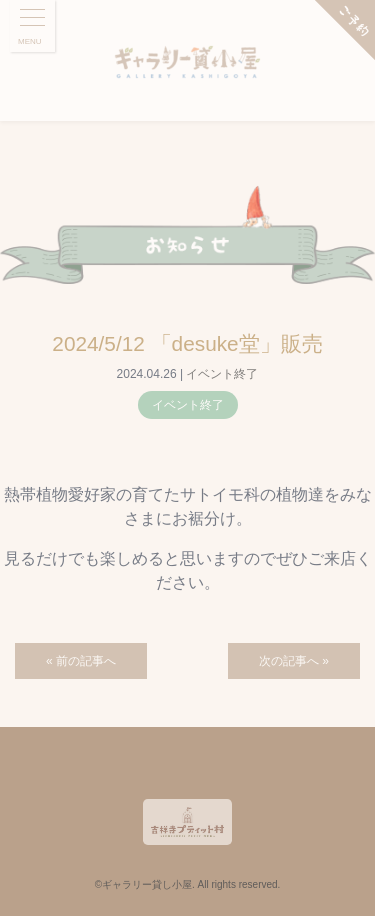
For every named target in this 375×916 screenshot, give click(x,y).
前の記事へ (86, 661)
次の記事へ (289, 661)
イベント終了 (222, 374)
